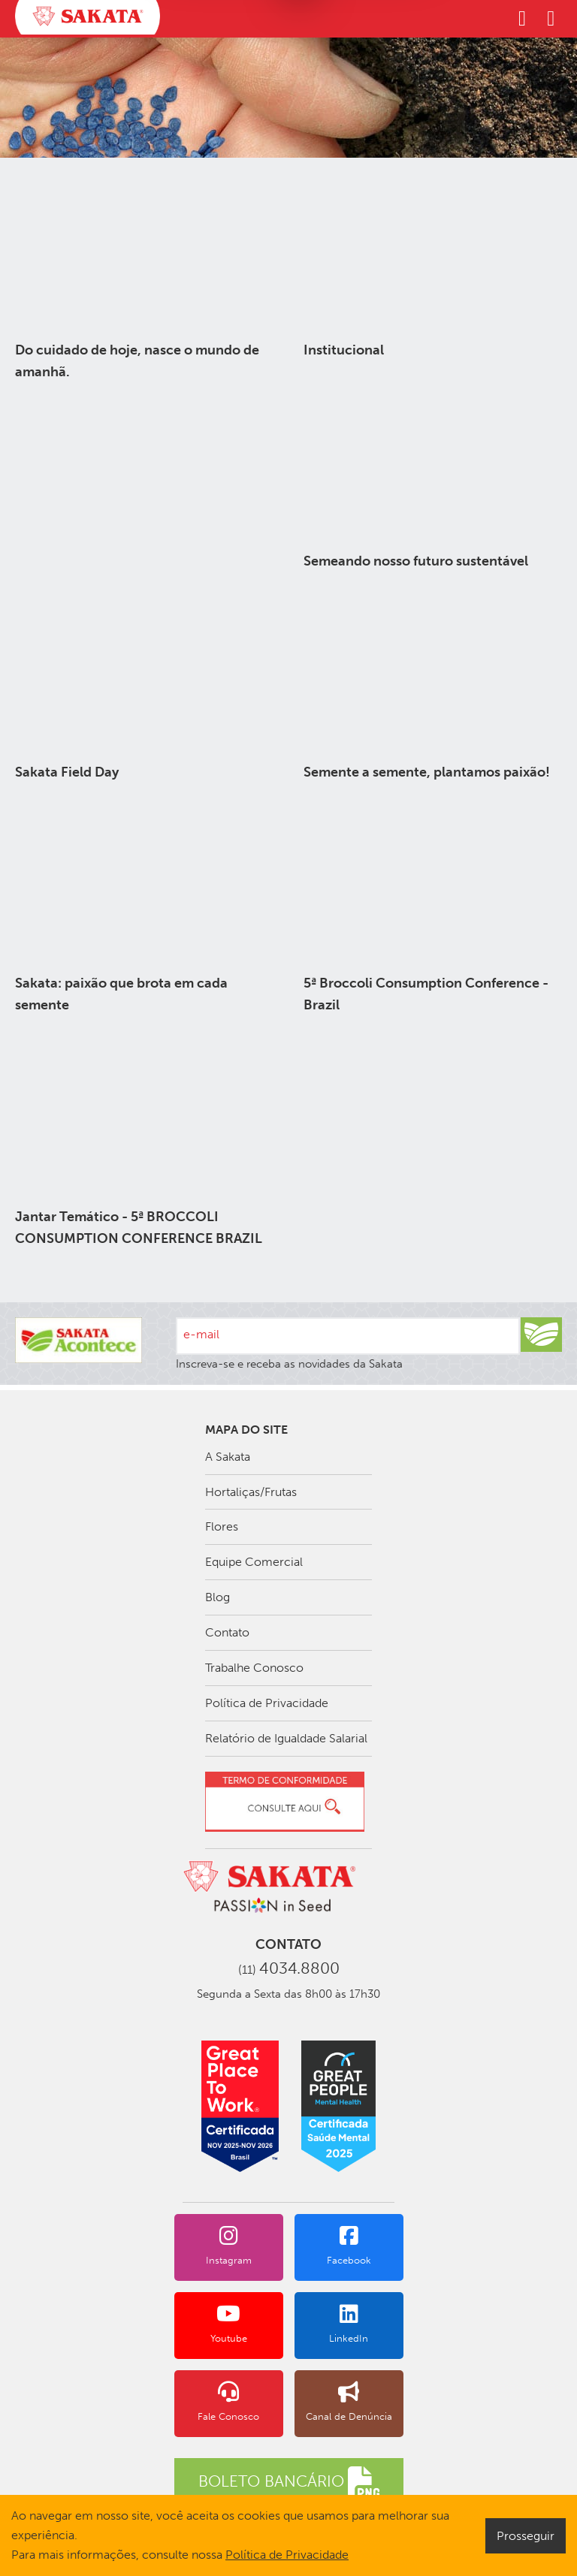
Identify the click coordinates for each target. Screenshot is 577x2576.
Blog (217, 1597)
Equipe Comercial (254, 1562)
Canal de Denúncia (349, 2401)
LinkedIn (349, 2323)
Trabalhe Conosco (254, 1668)
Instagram (229, 2245)
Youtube (229, 2323)
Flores (221, 1526)
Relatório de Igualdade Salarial (286, 1738)
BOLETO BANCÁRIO (288, 2482)
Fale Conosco (229, 2401)
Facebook (349, 2245)
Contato (227, 1632)
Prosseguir (525, 2536)
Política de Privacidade (266, 1703)
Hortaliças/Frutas (251, 1492)
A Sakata (227, 1456)
